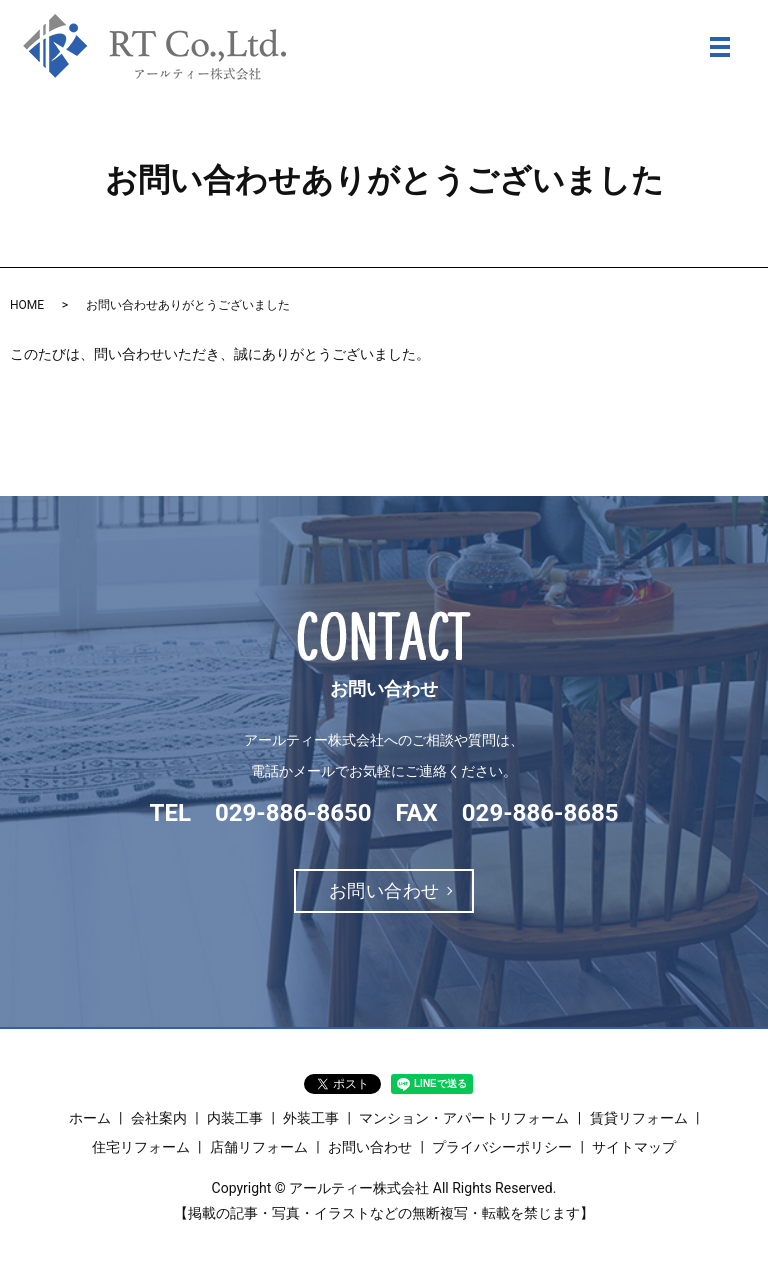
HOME (27, 305)
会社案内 (159, 1118)
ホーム (90, 1118)
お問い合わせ (384, 890)
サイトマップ (634, 1147)
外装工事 (311, 1118)
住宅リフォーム (141, 1147)
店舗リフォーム (259, 1147)
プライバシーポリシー (502, 1147)
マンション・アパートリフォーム (464, 1118)
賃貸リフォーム (639, 1118)
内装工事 (235, 1118)
